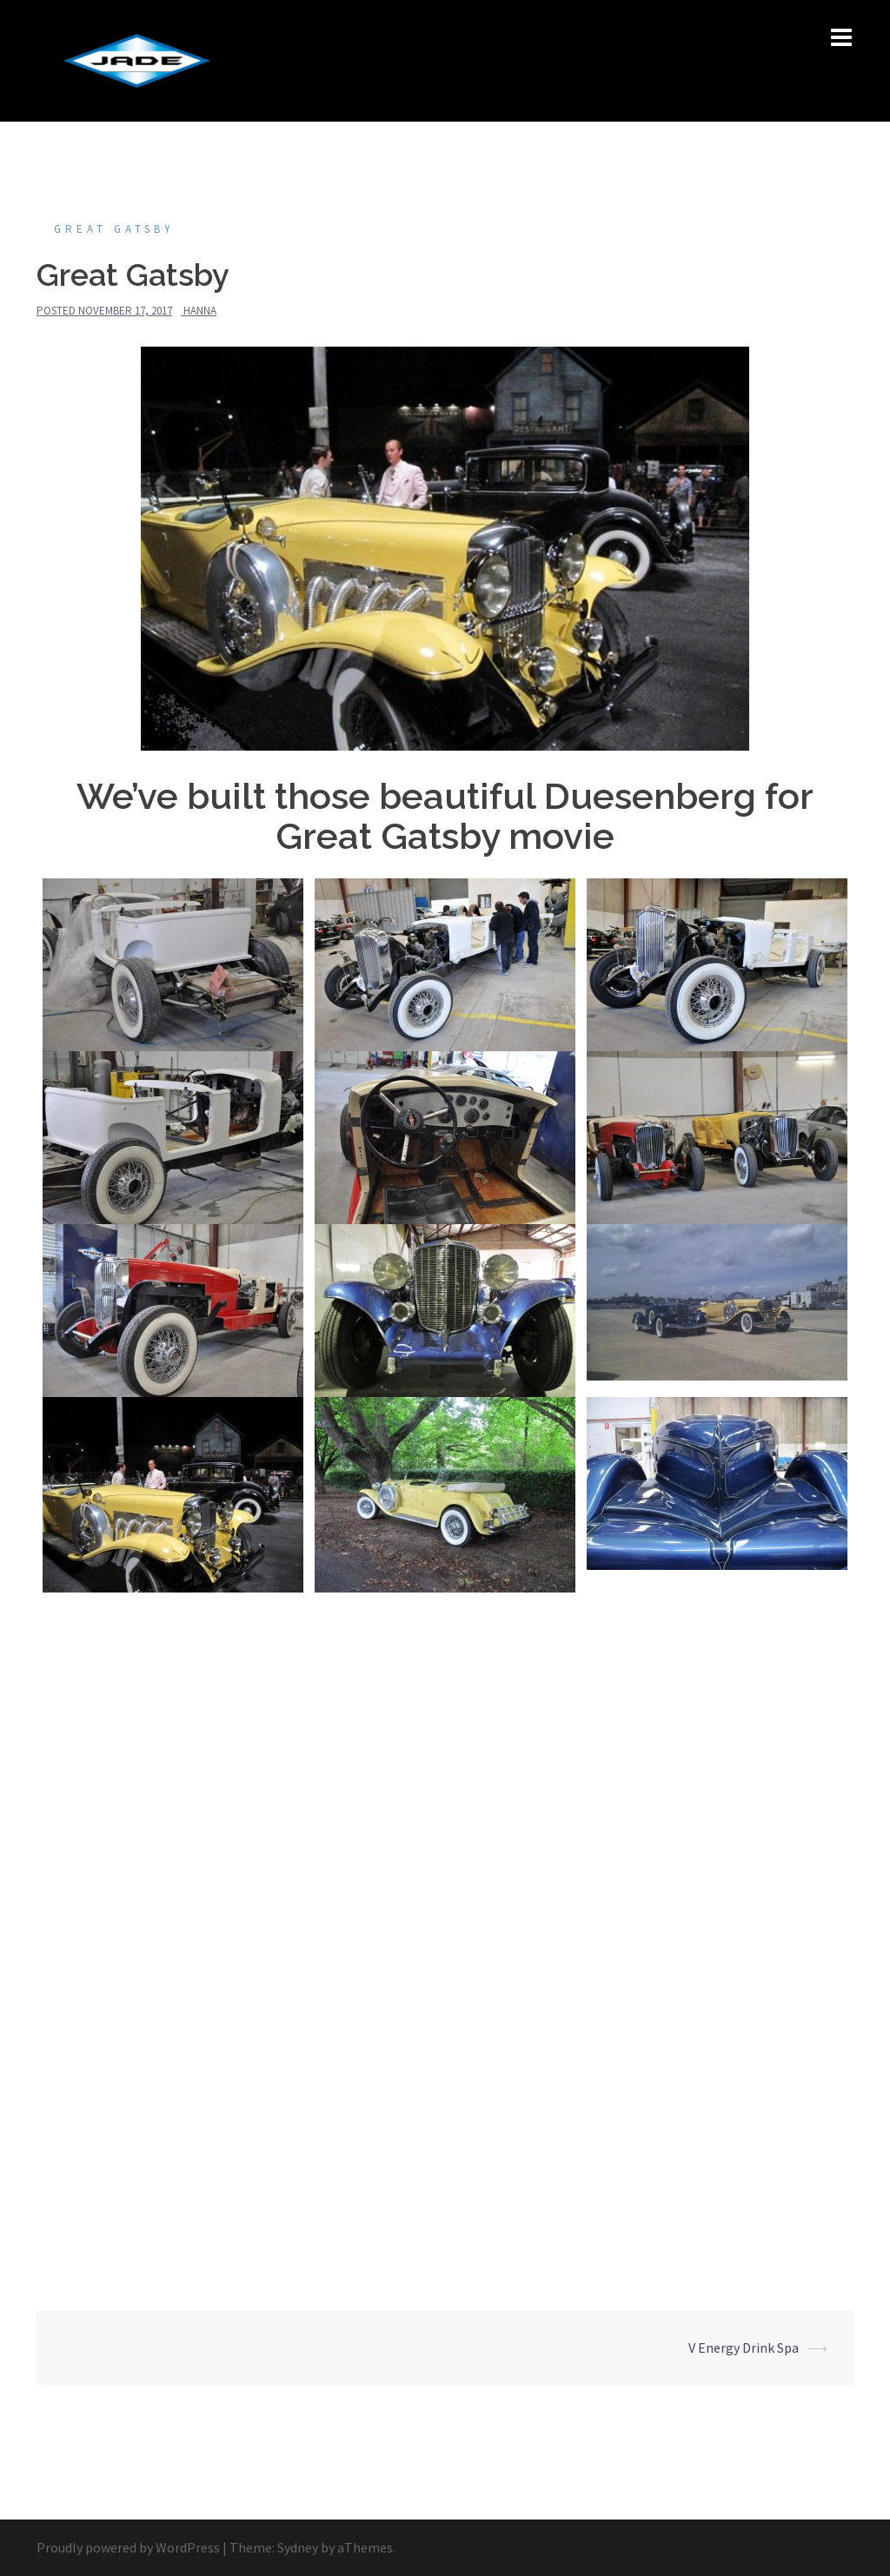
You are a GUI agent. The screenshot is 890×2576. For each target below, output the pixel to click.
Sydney (297, 2547)
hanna (199, 310)
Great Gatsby (114, 229)
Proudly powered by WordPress (128, 2547)
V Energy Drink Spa (743, 2347)
